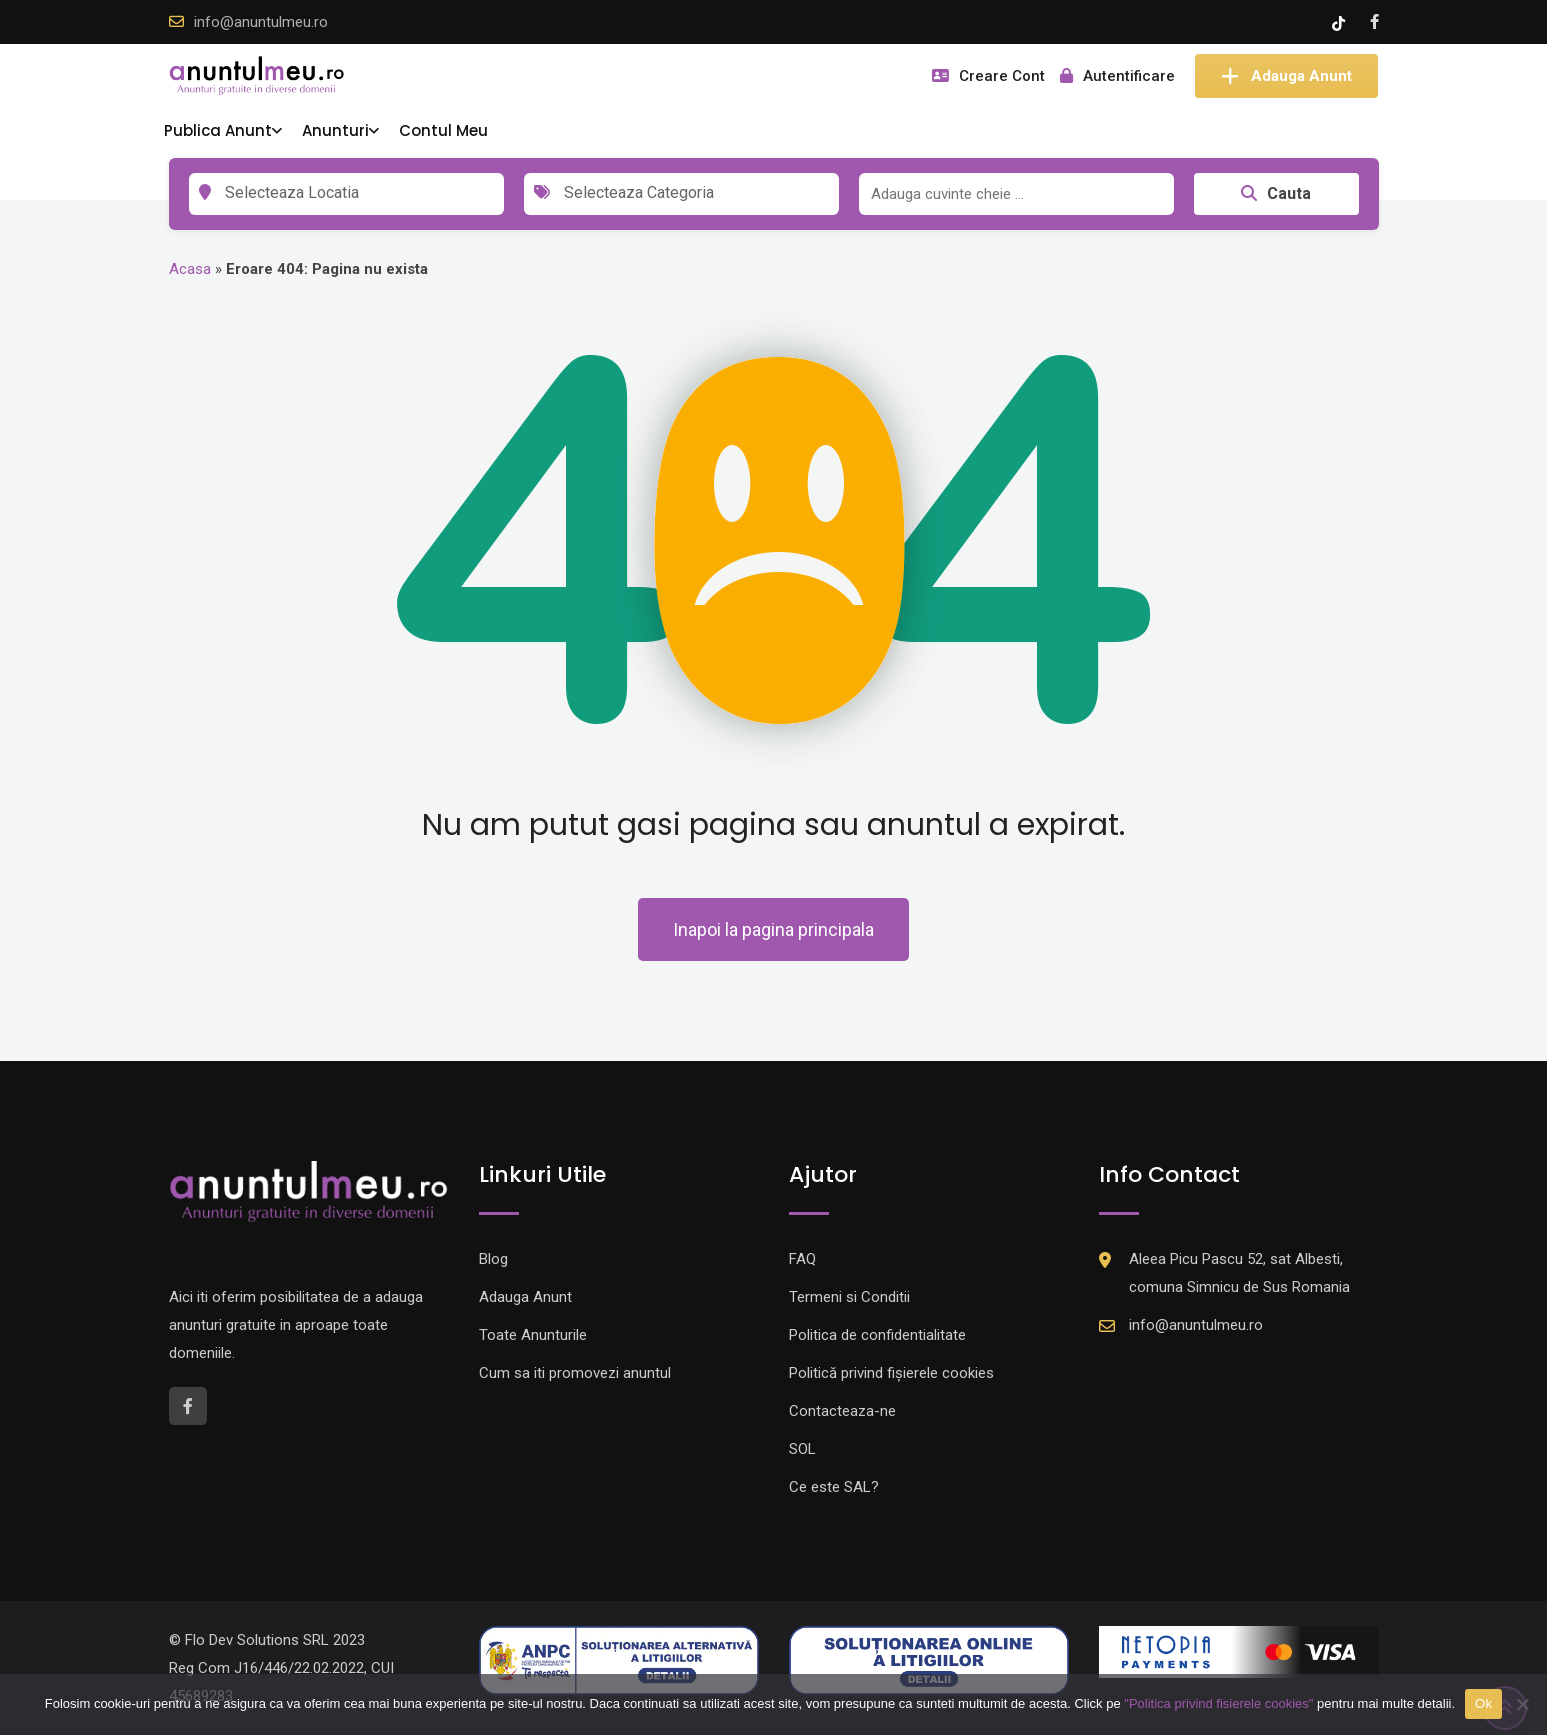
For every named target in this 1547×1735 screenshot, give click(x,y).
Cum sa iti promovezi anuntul (575, 1373)
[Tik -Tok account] (1340, 22)
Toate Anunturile (533, 1335)
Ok (1483, 1703)
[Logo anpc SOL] (929, 1659)
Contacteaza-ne (842, 1411)
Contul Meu (443, 130)
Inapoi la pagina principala (773, 929)
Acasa (190, 269)
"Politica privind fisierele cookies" (1218, 1703)
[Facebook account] (1374, 22)
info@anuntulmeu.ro (261, 22)
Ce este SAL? (834, 1487)
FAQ (802, 1259)
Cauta (1276, 193)
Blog (493, 1259)
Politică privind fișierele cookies (891, 1373)
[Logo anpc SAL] (619, 1659)
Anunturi (335, 130)
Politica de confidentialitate (877, 1335)
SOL (802, 1449)
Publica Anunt (218, 130)
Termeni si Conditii (849, 1297)
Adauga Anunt (1286, 76)
